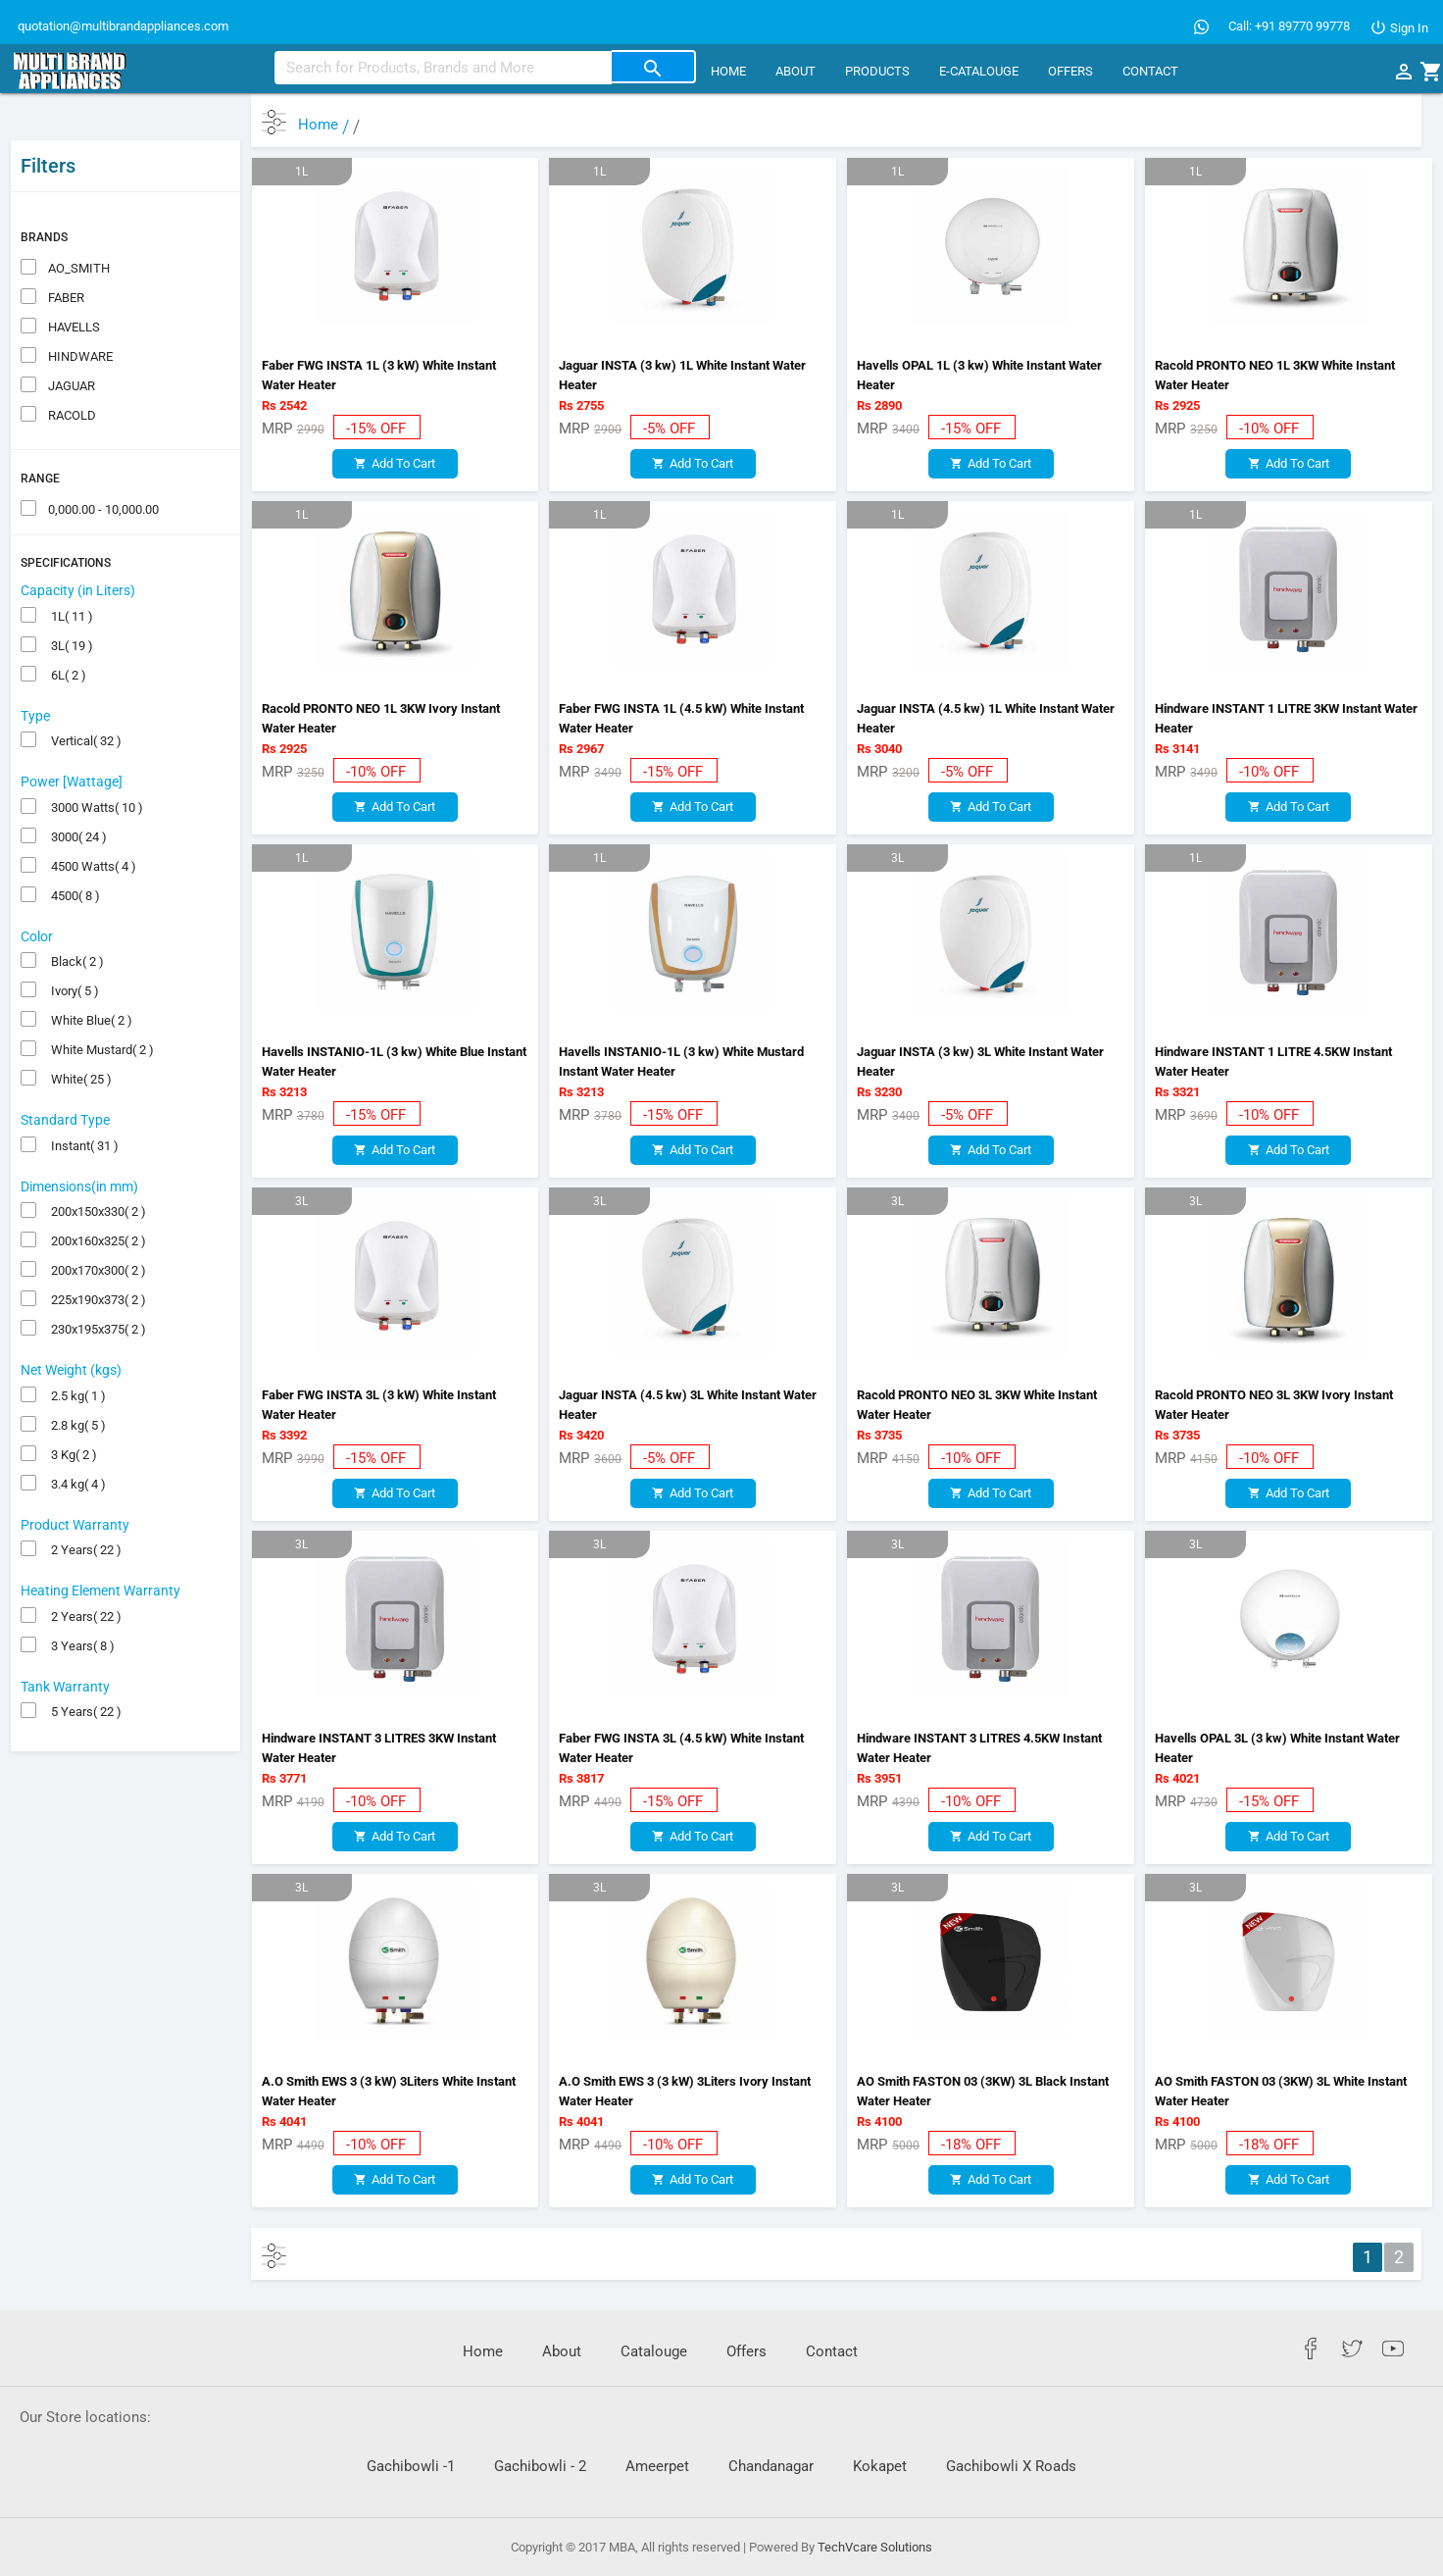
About (795, 71)
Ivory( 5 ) (72, 946)
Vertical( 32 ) (83, 696)
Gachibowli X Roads (1011, 2466)
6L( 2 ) (65, 630)
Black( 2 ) (74, 917)
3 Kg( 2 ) (71, 1409)
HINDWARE (79, 311)
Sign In (1398, 28)
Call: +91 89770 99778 (1289, 26)
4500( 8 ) (72, 850)
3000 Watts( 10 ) (94, 762)
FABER (64, 252)
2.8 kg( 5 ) (75, 1380)
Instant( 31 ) (82, 1100)
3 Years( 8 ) (80, 1600)
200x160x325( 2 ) (95, 1196)
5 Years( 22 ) (83, 1667)
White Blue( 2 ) (88, 976)
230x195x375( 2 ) (95, 1285)
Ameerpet (657, 2466)
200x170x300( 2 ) (95, 1226)
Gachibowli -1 (411, 2466)
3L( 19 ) (69, 600)
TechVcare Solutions (875, 2547)
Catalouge (654, 2351)
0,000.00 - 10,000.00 (102, 464)
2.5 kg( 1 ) (75, 1350)
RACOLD (70, 370)
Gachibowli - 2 (540, 2466)
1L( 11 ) (69, 571)
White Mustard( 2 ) (99, 1005)
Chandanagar (771, 2466)
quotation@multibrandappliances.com (121, 26)
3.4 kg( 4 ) (75, 1439)
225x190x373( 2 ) (95, 1255)
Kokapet (880, 2466)
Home (728, 71)
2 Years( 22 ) (83, 1505)
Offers (1070, 71)
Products (877, 71)
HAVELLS (72, 282)
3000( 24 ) (76, 791)
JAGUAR (70, 340)
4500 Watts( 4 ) (90, 821)
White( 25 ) (78, 1035)
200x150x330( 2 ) (95, 1167)
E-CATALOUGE (979, 71)
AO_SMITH (77, 223)
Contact (1150, 71)
